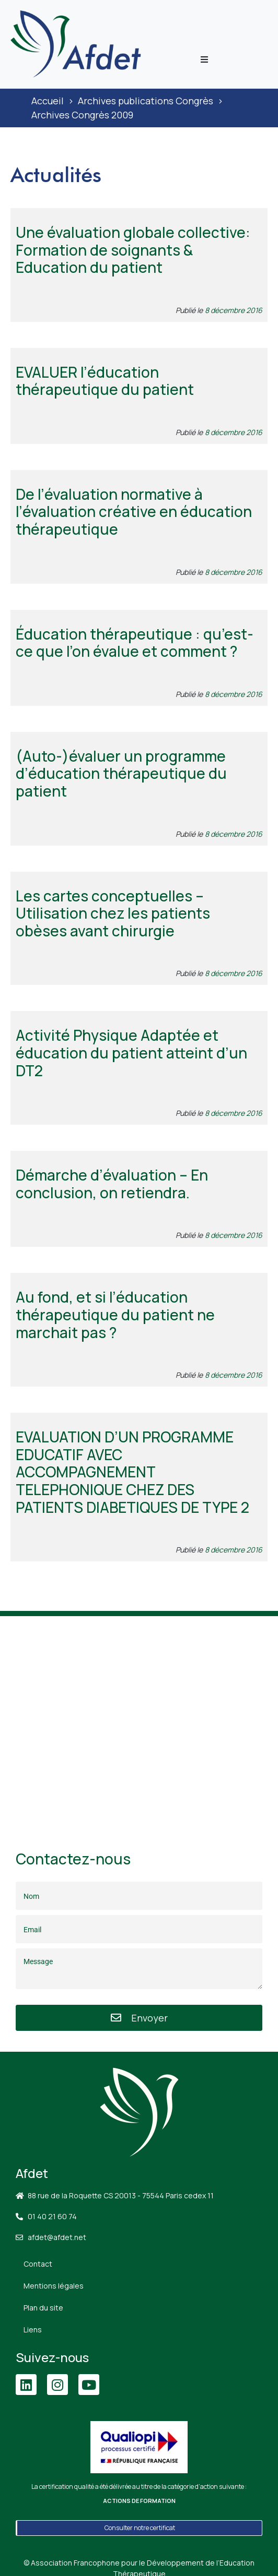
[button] (204, 59)
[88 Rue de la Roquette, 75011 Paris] (139, 1720)
